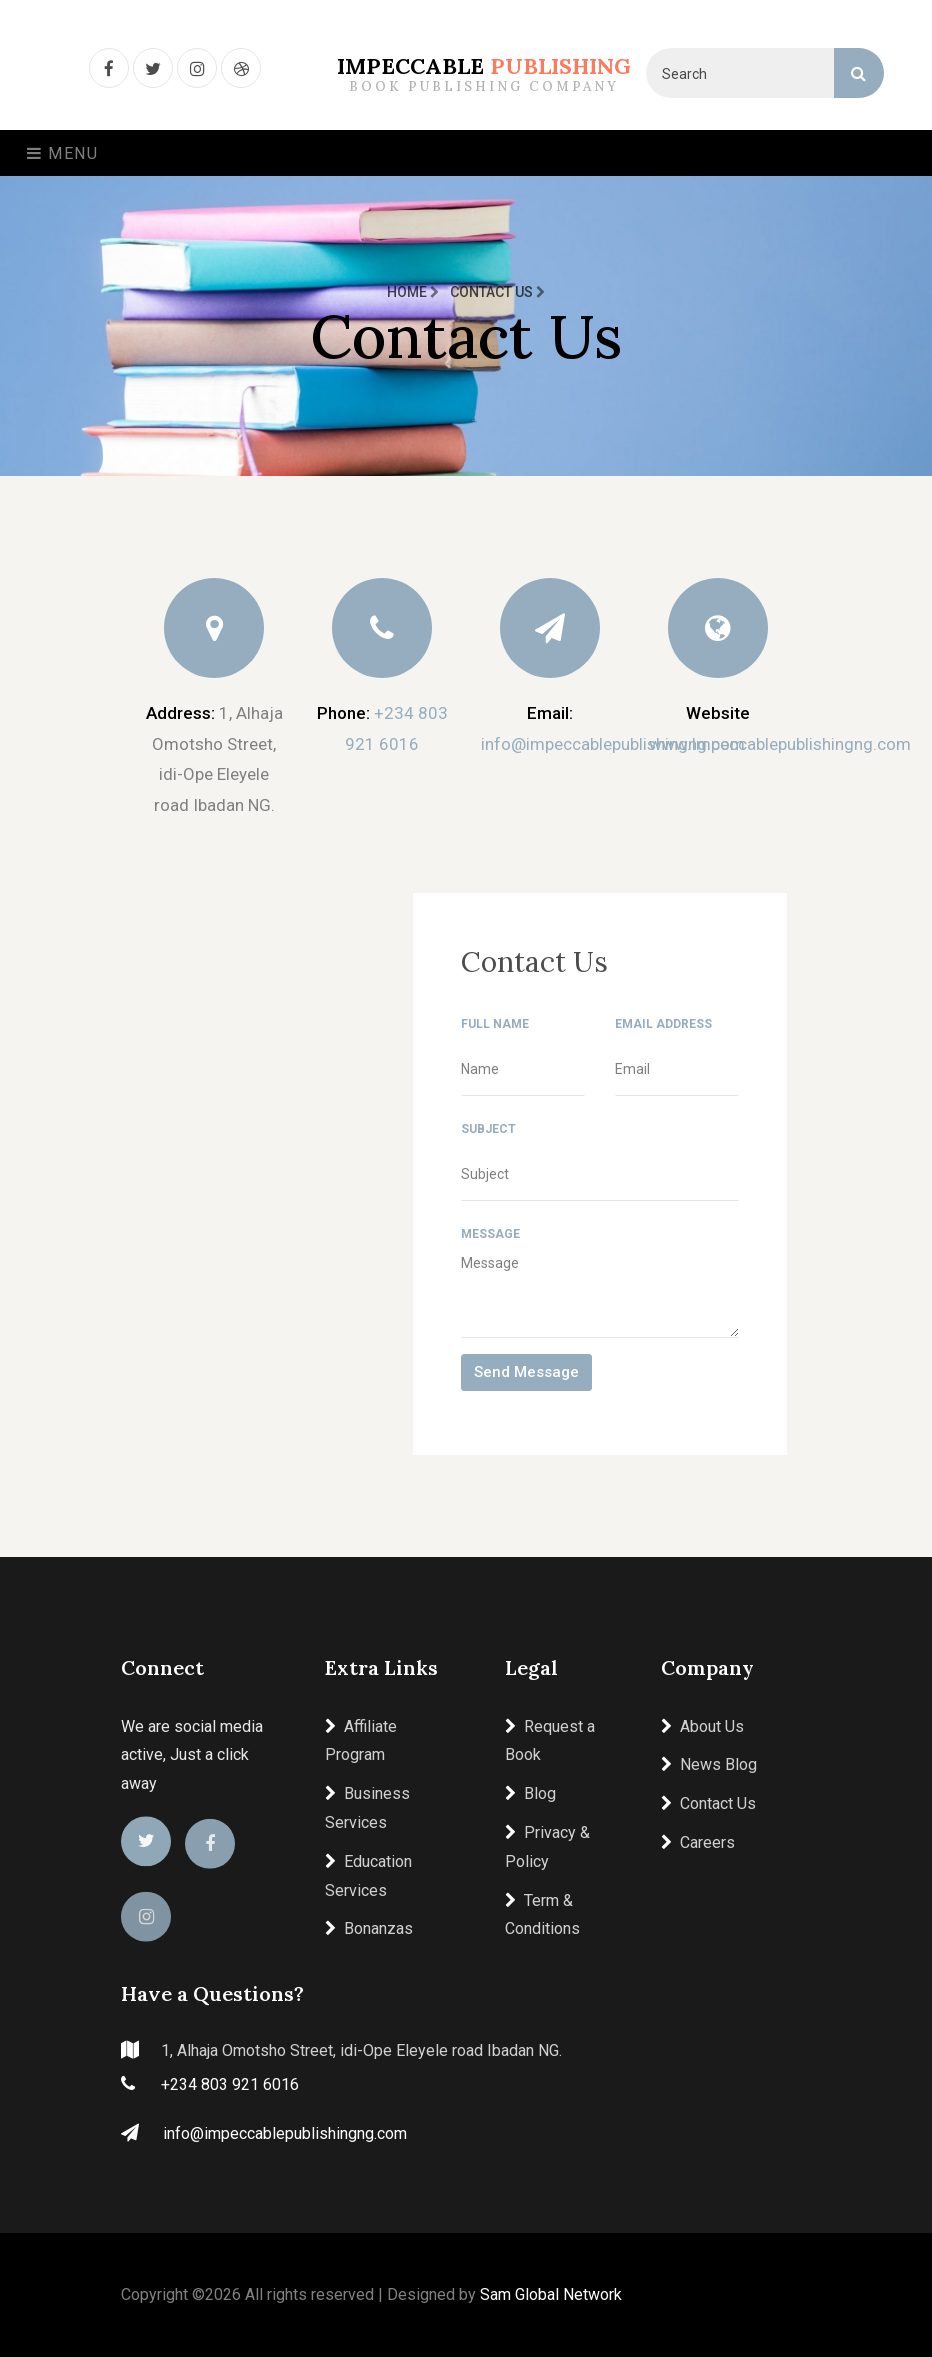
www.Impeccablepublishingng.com (780, 744)
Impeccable (484, 73)
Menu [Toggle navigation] (63, 153)
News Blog (709, 1764)
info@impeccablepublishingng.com (613, 744)
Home (413, 292)
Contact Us (708, 1803)
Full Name (495, 1024)
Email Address (663, 1024)
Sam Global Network (551, 2294)
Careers (698, 1842)
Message (490, 1234)
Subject (488, 1129)
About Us (702, 1726)
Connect (162, 1667)
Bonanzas (369, 1928)
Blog (530, 1793)
